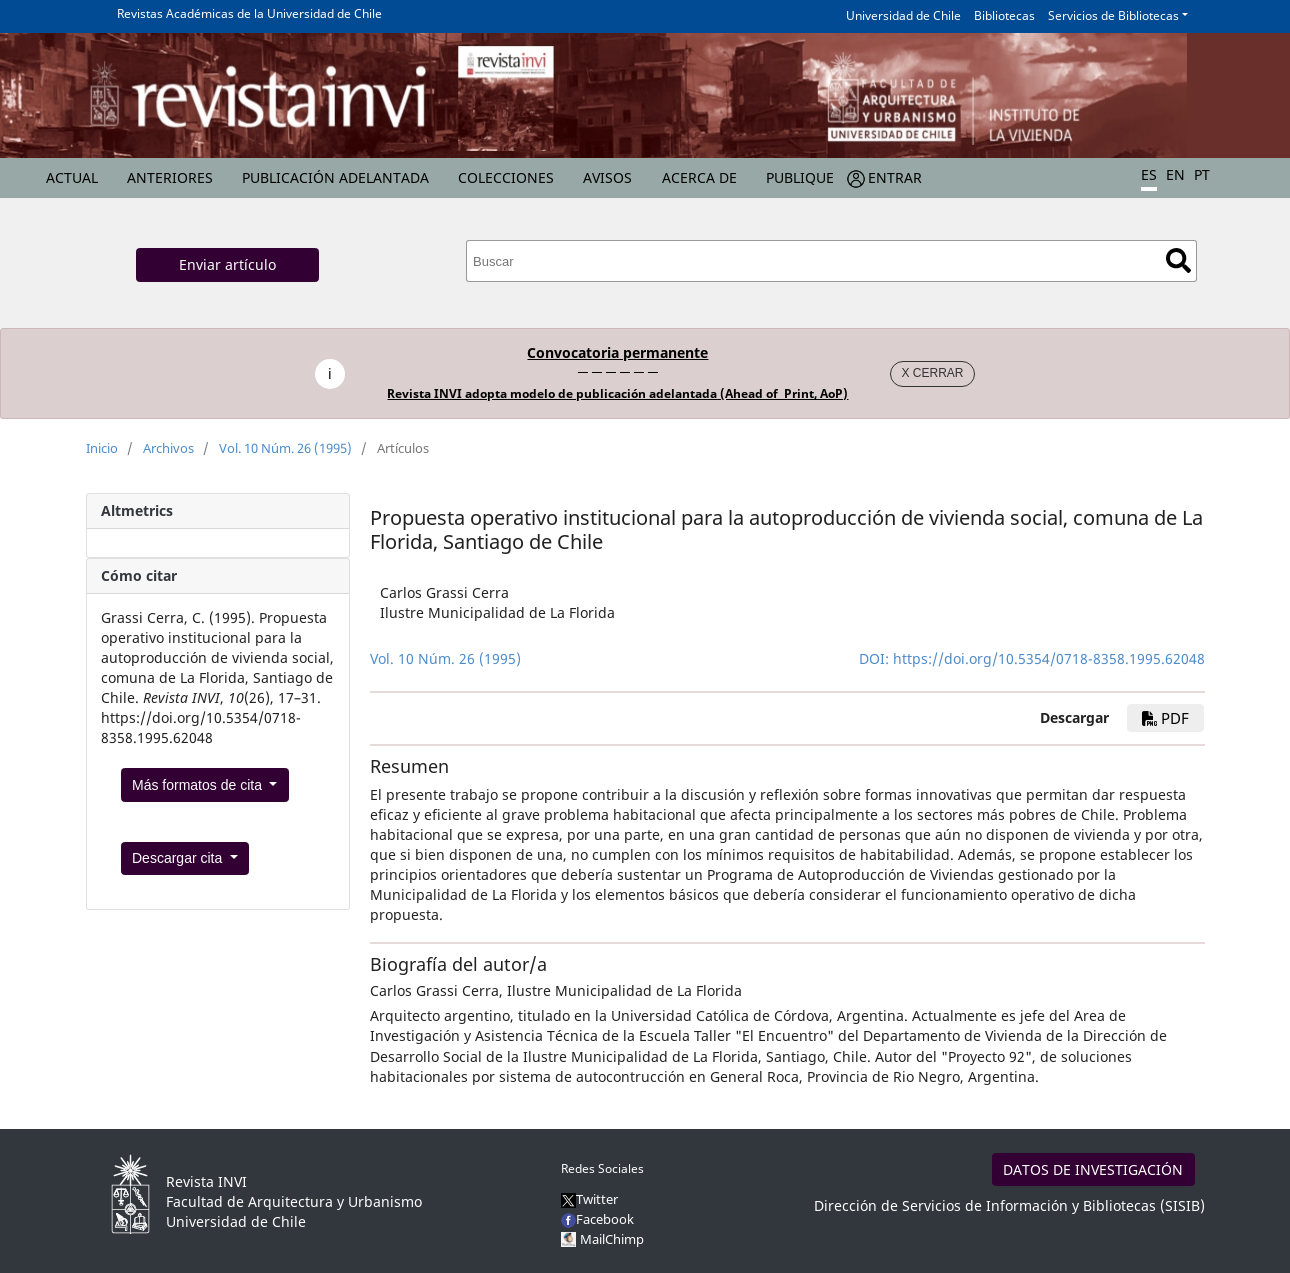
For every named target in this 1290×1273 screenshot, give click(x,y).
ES (1149, 174)
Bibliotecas (1004, 15)
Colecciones (506, 177)
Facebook (597, 1219)
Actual (72, 177)
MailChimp (612, 1239)
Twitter (589, 1199)
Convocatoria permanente (617, 352)
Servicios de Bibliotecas (1113, 15)
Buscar (1178, 260)
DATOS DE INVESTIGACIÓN (1093, 1169)
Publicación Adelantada (335, 177)
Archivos (168, 448)
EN (1175, 174)
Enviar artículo (227, 264)
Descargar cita (179, 858)
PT (1202, 174)
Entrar (895, 177)
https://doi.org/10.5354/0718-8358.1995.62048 (1049, 658)
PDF (1165, 718)
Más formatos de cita (199, 785)
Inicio (102, 448)
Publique (800, 177)
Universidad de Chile (903, 15)
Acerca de (699, 177)
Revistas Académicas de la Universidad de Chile (249, 13)
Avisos (607, 177)
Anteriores (170, 177)
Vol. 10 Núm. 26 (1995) (285, 448)
